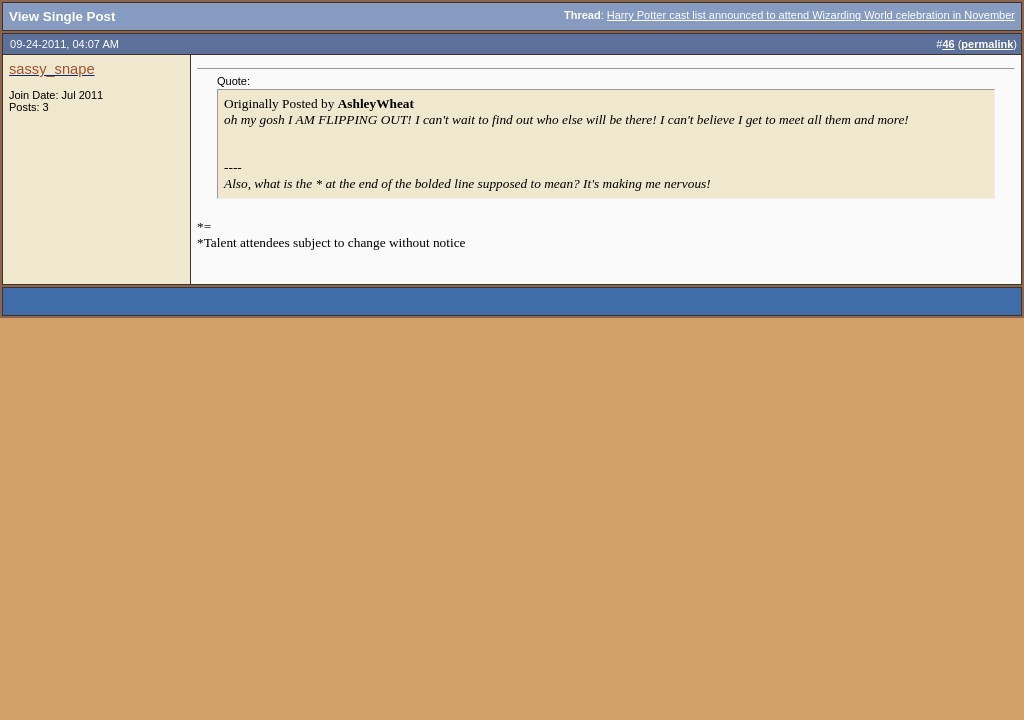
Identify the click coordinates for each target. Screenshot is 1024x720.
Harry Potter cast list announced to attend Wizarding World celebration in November (811, 15)
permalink (987, 44)
